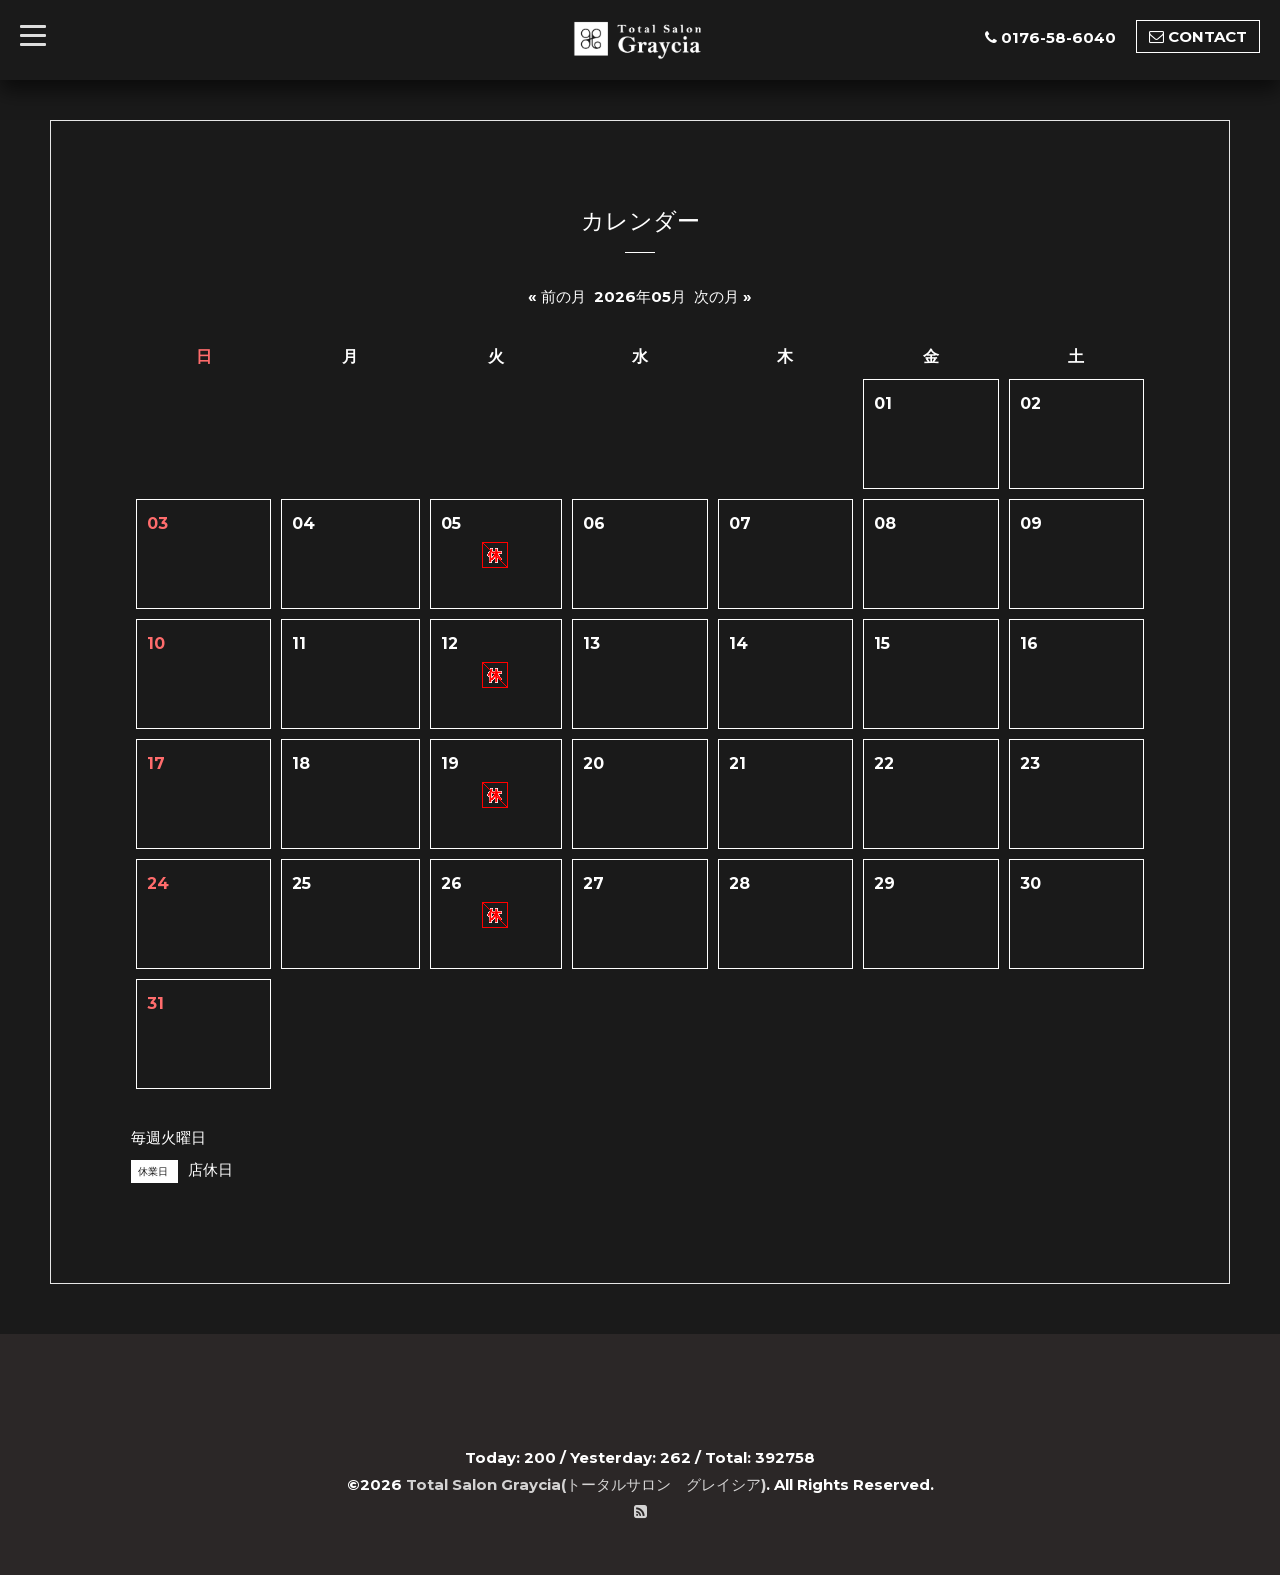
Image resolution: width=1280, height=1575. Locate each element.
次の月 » (723, 296)
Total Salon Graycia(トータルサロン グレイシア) (586, 1484)
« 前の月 (557, 296)
